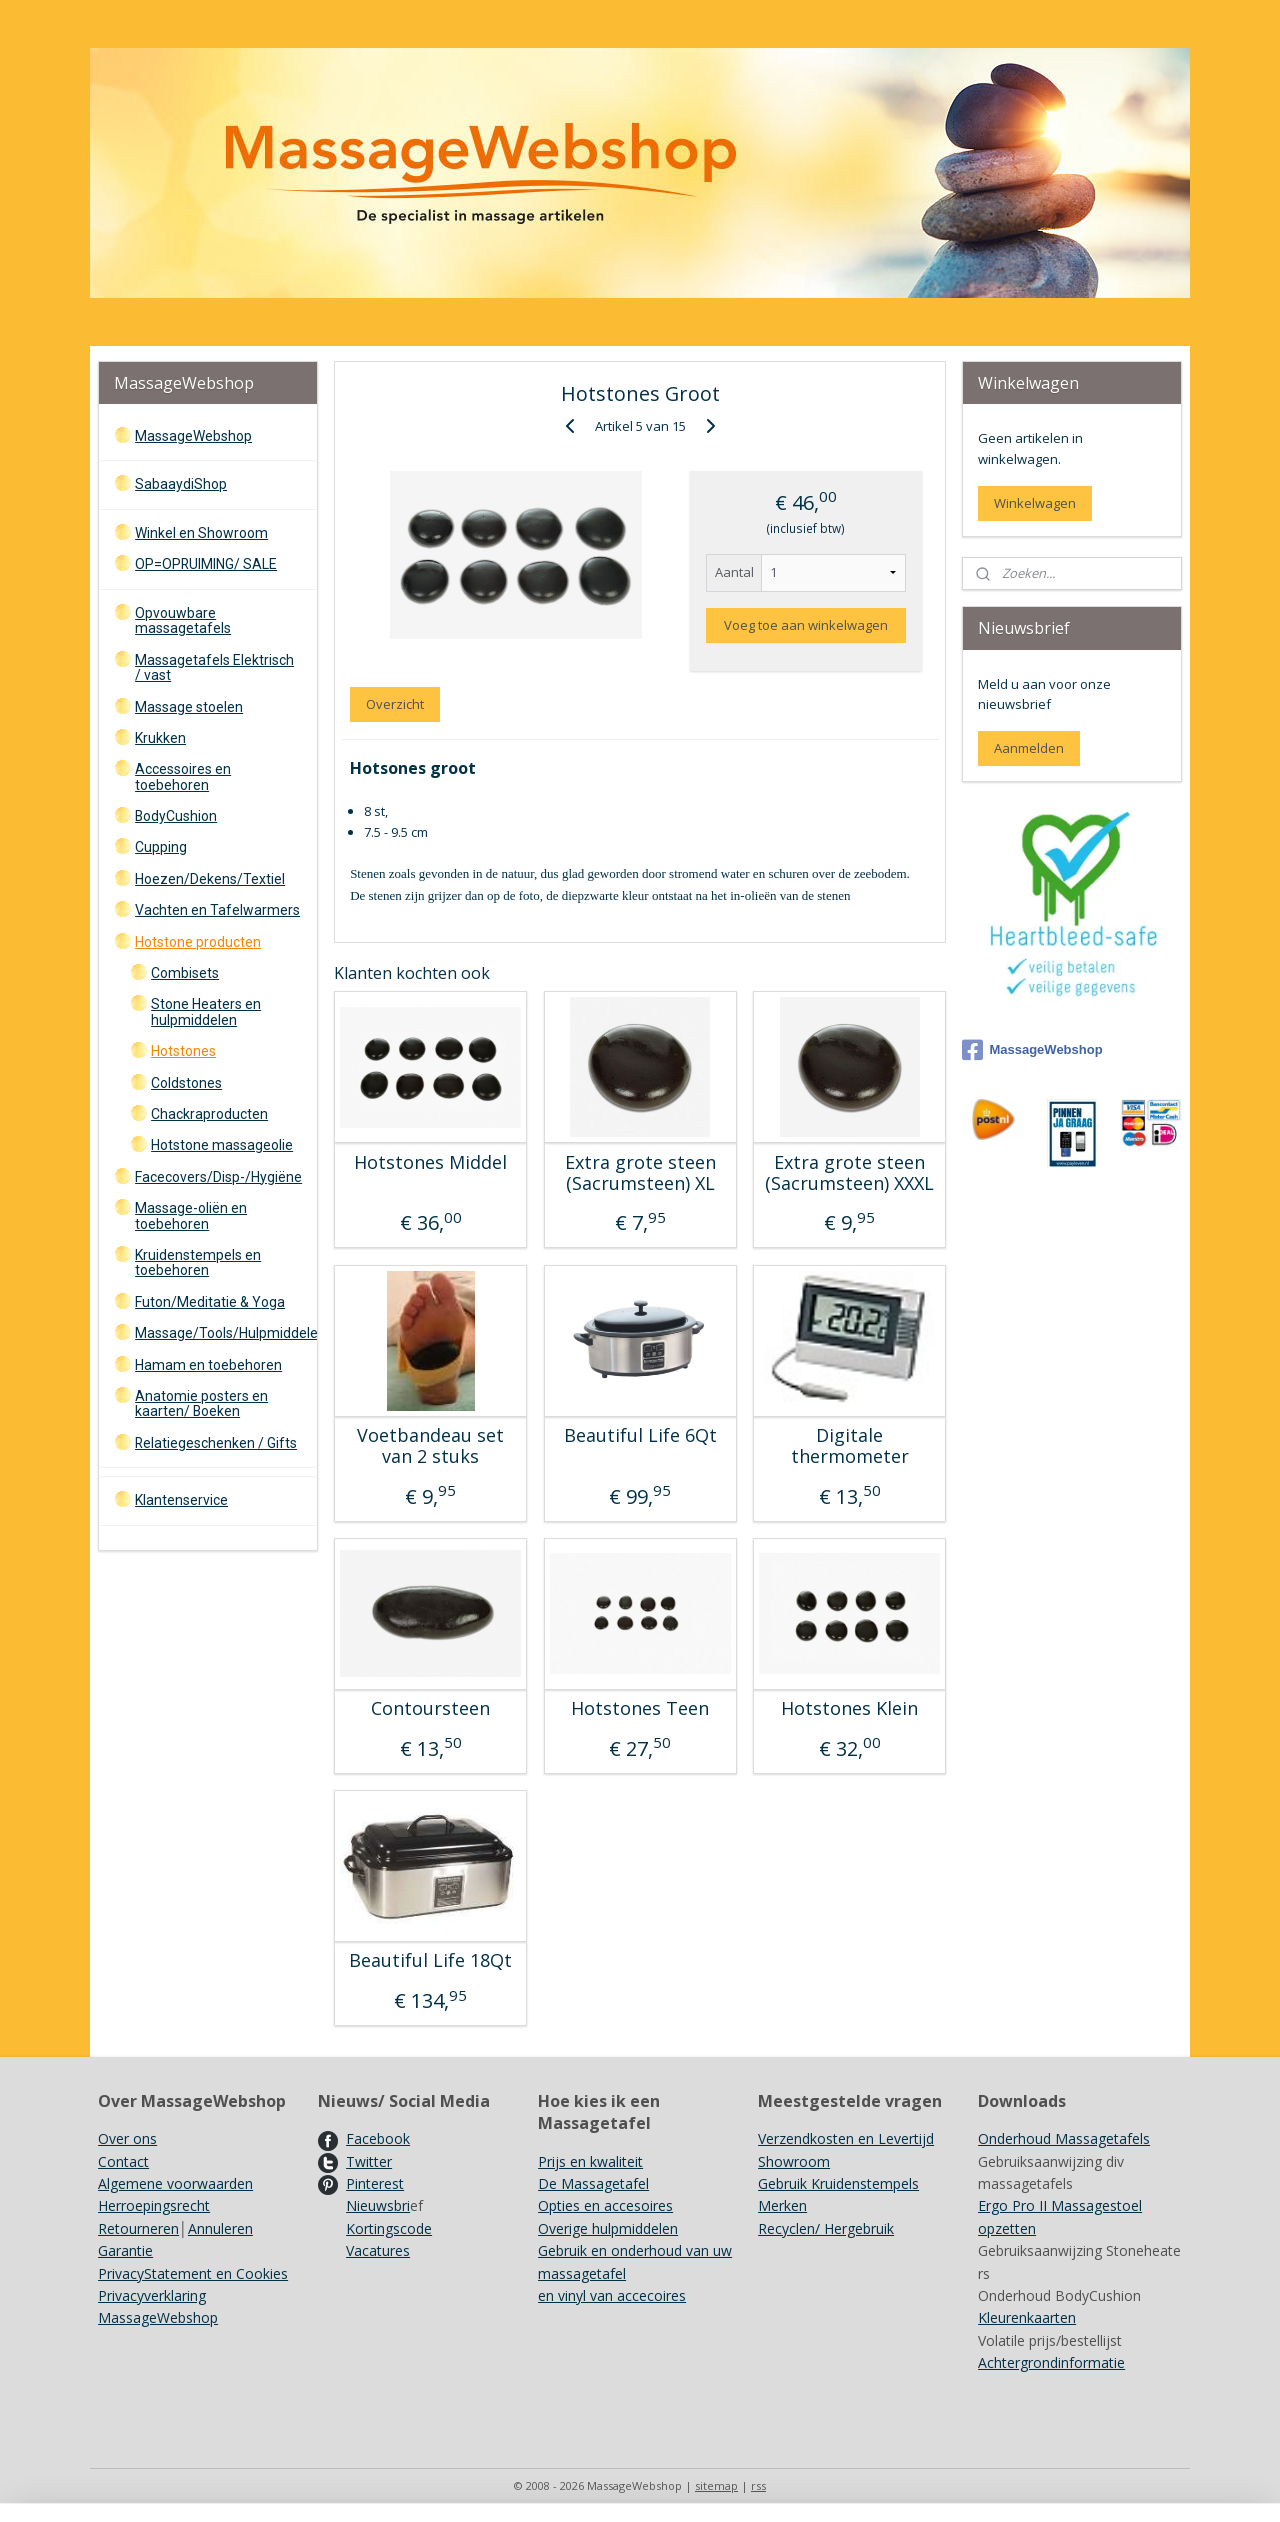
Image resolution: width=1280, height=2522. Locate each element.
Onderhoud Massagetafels (1064, 2138)
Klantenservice (181, 1500)
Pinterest (375, 2183)
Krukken (160, 738)
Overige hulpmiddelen (608, 2228)
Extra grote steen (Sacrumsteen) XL (639, 1173)
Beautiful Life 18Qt (430, 1961)
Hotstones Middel (430, 1163)
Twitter (369, 2161)
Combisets (185, 973)
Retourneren (138, 2228)
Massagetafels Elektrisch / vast (214, 667)
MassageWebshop (193, 436)
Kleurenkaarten (1027, 2317)
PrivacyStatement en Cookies (193, 2273)
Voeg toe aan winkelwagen (806, 625)
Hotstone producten (198, 942)
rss (758, 2485)
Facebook (378, 2138)
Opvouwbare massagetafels (183, 620)
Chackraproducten (209, 1114)
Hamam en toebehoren (208, 1365)
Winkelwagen (1035, 503)
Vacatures (378, 2250)
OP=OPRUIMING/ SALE (206, 564)
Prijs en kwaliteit (590, 2161)
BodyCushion (176, 816)
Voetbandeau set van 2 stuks (430, 1446)
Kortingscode (389, 2228)
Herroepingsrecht (154, 2205)
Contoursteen (430, 1709)
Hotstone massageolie (222, 1145)
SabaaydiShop (181, 484)
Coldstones (186, 1083)
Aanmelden (1029, 748)
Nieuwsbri (378, 2205)
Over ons (127, 2138)
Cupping (161, 847)
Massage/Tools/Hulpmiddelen (225, 1333)
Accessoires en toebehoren (183, 776)
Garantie (125, 2250)
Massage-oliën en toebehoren (191, 1215)
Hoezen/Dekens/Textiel (210, 879)
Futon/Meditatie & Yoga (210, 1302)
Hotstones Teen (640, 1709)
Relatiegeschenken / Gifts (216, 1443)
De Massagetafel (593, 2183)
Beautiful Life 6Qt (639, 1436)
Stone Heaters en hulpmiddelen (206, 1011)
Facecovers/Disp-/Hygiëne (218, 1177)
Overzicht (395, 704)
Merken (782, 2205)
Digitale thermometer (849, 1446)
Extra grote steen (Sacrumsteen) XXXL (849, 1173)
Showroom (794, 2161)
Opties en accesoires (605, 2205)
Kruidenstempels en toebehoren (198, 1262)
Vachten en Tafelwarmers (217, 910)
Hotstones (183, 1051)
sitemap (716, 2485)
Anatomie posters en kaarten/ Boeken (201, 1403)
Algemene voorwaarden (175, 2183)
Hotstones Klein (849, 1709)
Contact (123, 2161)
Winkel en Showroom (201, 533)
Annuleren (220, 2228)
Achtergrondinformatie (1051, 2362)
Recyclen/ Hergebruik (826, 2228)
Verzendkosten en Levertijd (846, 2138)
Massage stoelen (189, 707)
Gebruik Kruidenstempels (838, 2183)
